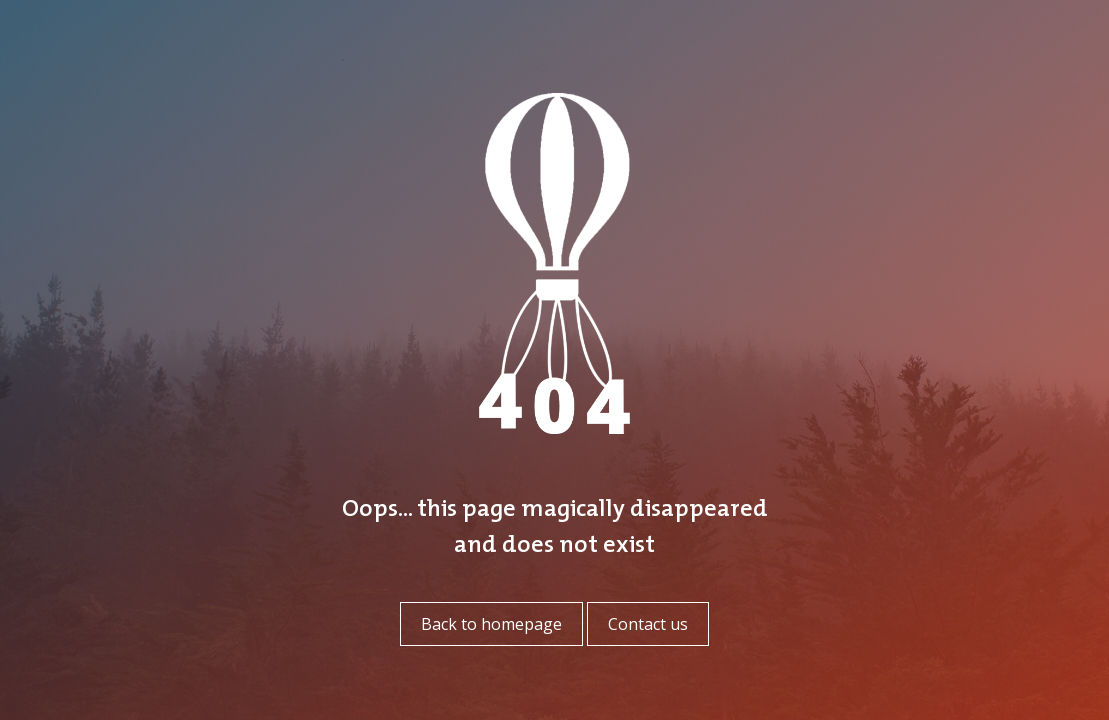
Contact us (648, 624)
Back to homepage (491, 624)
